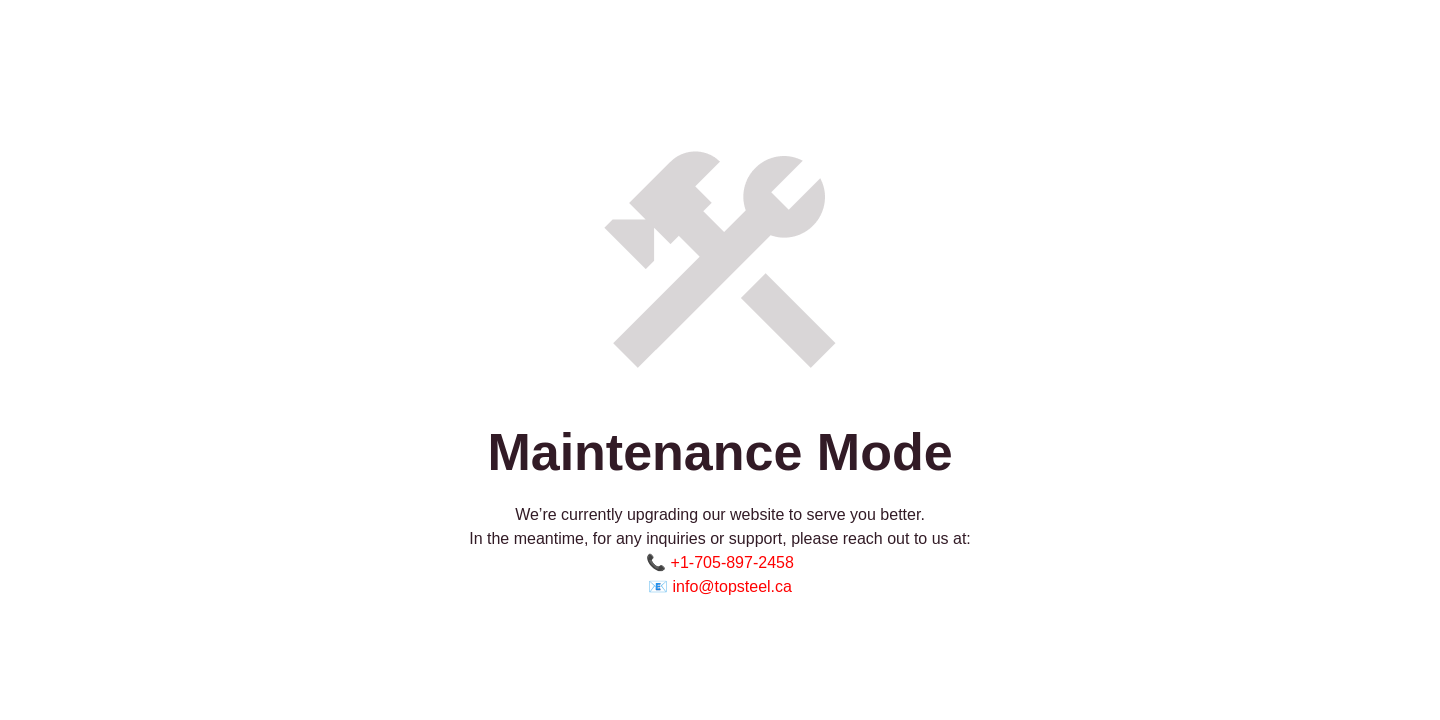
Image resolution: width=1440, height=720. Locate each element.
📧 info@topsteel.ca (720, 586)
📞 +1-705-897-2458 (720, 562)
